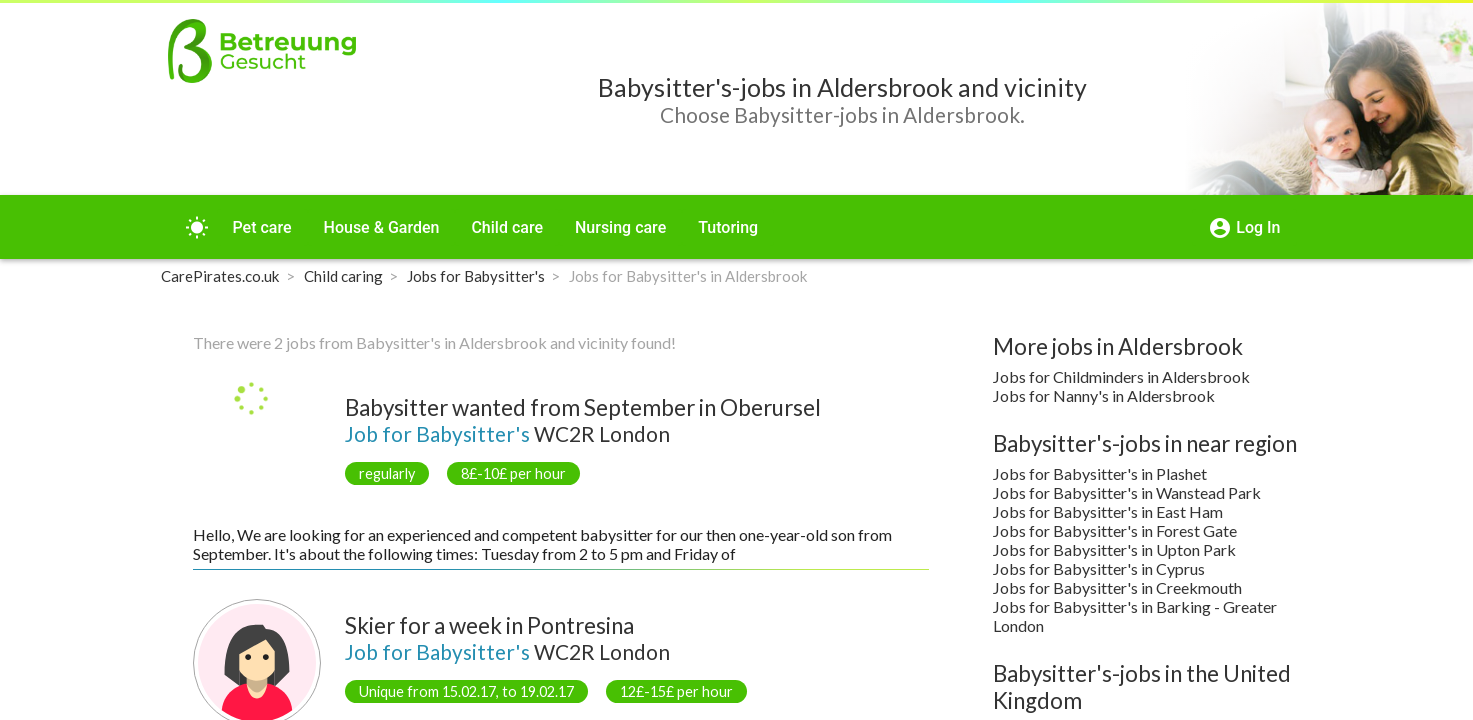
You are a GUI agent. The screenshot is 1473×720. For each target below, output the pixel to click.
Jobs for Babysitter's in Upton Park (1114, 549)
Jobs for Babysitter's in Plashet (1100, 473)
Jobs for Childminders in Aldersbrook (1121, 376)
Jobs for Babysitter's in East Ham (1108, 511)
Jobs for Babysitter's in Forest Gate (1115, 530)
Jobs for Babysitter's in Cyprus (1099, 568)
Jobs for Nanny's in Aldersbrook (1104, 395)
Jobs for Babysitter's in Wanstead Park (1127, 492)
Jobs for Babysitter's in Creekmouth (1117, 587)
